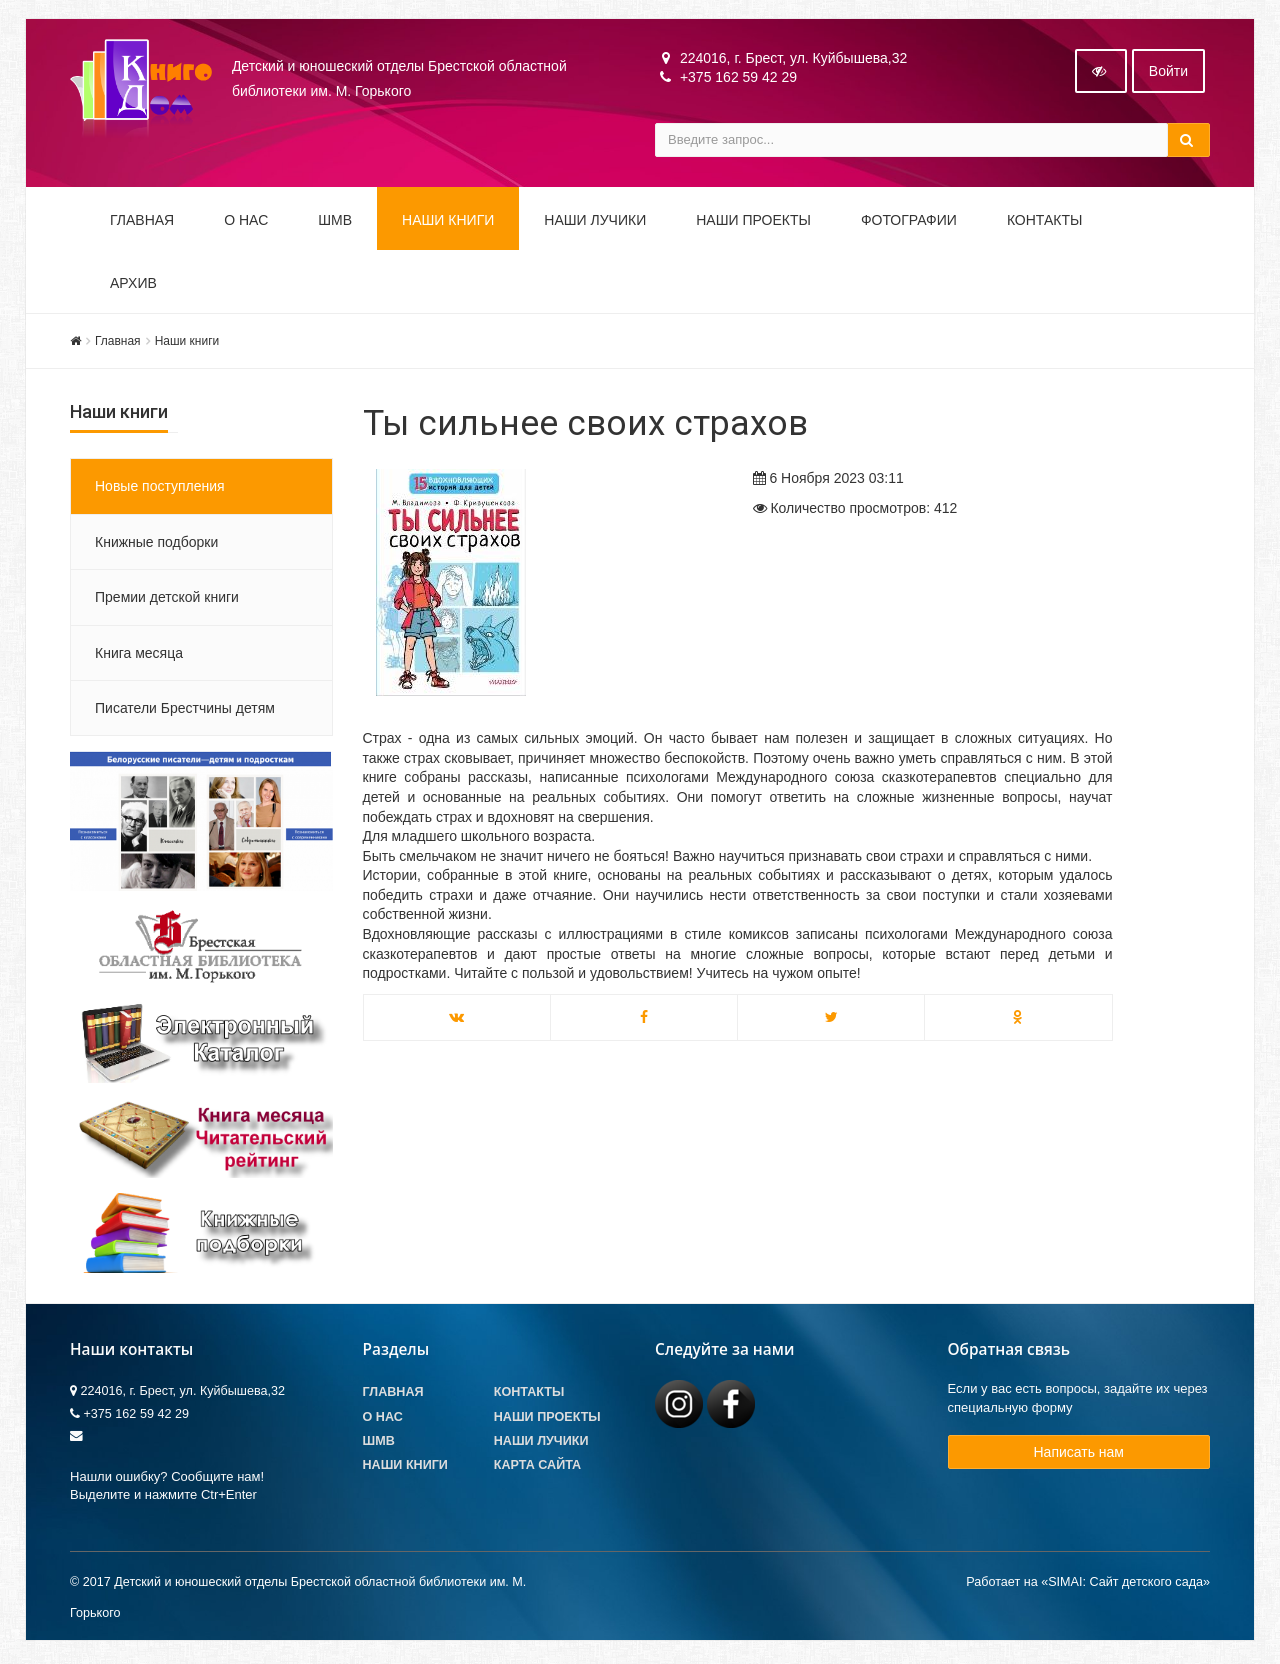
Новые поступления (160, 489)
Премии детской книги (167, 599)
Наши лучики (541, 1443)
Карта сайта (537, 1467)
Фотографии (909, 222)
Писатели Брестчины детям (185, 710)
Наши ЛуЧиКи (595, 222)
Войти (1168, 73)
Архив (133, 285)
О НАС (246, 222)
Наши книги (448, 222)
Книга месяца (139, 655)
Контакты (1045, 222)
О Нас (383, 1419)
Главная (142, 222)
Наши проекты (753, 222)
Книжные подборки (156, 544)
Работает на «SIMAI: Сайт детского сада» (1088, 1585)
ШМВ (335, 222)
